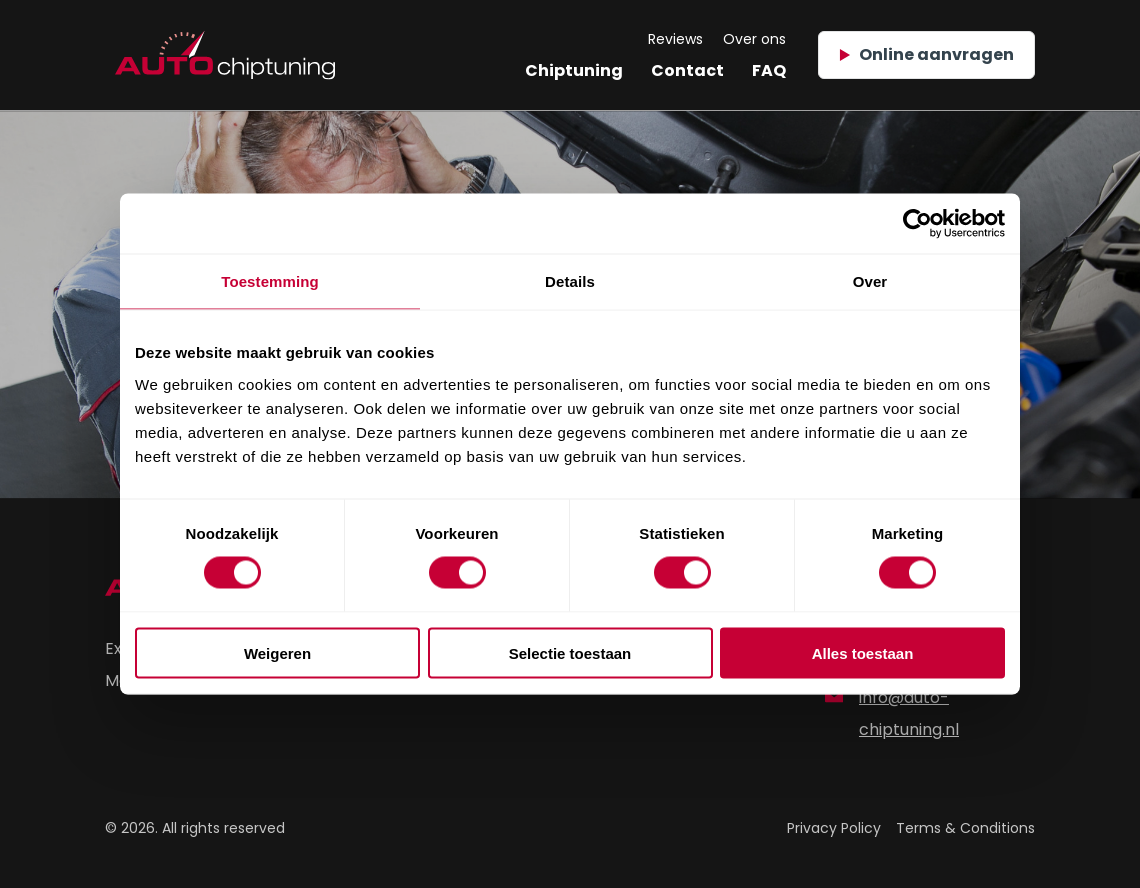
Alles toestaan (863, 652)
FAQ (769, 70)
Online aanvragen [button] (926, 54)
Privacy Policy (834, 828)
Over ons (754, 39)
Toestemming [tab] (270, 281)
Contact (687, 70)
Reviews (675, 39)
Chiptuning (574, 70)
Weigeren (277, 652)
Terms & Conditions (965, 828)
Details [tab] (570, 281)
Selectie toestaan (570, 652)
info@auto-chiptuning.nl (892, 713)
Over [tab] (870, 281)
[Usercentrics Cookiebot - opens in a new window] (917, 224)
